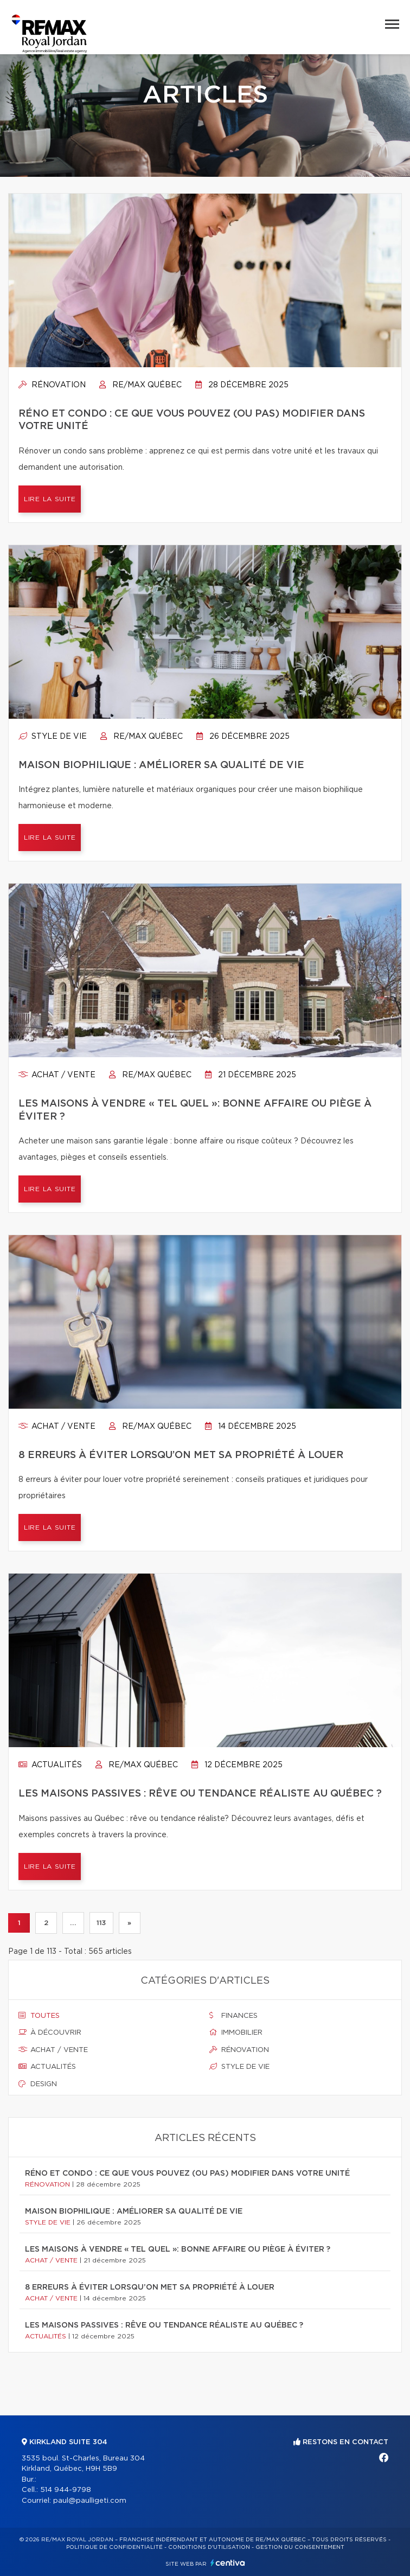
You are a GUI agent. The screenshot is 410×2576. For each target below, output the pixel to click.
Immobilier (235, 2032)
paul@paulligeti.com (89, 2500)
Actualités (50, 1765)
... (73, 1923)
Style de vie (52, 736)
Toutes (39, 2015)
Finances (233, 2015)
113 (101, 1923)
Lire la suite (49, 499)
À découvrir (49, 2032)
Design (37, 2084)
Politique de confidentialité (114, 2547)
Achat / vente (56, 1075)
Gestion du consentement (299, 2547)
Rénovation (52, 385)
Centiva (227, 2562)
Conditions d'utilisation (209, 2547)
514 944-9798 (65, 2490)
